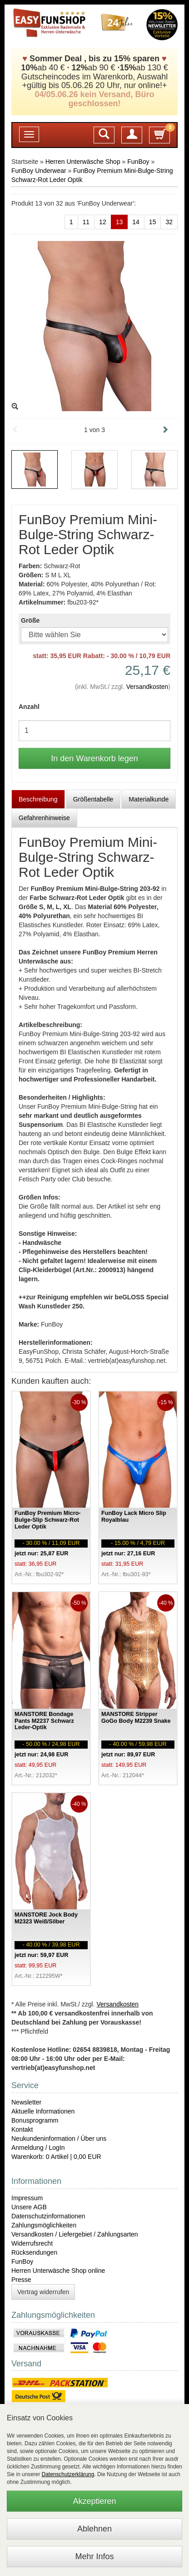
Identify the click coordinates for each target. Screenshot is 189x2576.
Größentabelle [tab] (93, 799)
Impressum (27, 2198)
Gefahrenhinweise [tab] (44, 817)
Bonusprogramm (35, 2120)
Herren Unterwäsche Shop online (58, 2270)
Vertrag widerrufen (43, 2292)
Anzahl (29, 706)
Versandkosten (147, 686)
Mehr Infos (94, 2556)
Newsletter (26, 2102)
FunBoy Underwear (38, 170)
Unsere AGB (29, 2207)
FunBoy (138, 161)
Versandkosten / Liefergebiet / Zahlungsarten (74, 2234)
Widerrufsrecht (32, 2243)
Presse (21, 2279)
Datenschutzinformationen (48, 2216)
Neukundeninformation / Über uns (58, 2138)
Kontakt (22, 2129)
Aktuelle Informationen (43, 2111)
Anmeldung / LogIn (38, 2147)
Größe (30, 620)
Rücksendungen (34, 2252)
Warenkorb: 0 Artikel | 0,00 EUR (56, 2156)
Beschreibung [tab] (38, 799)
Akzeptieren (94, 2501)
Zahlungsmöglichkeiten (43, 2225)
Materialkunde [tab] (149, 799)
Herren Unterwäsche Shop (82, 161)
